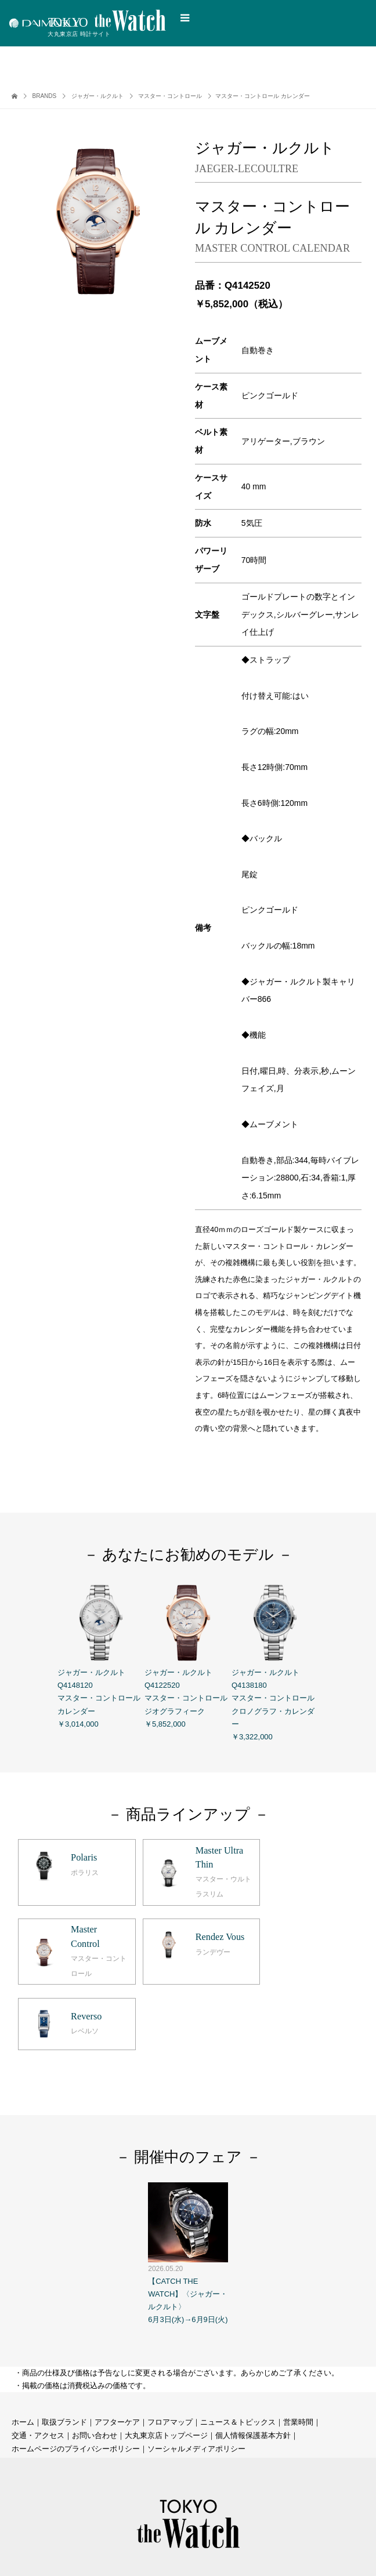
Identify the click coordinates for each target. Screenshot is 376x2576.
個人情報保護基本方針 (253, 2354)
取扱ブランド (64, 2341)
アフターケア (117, 2341)
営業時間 (298, 2341)
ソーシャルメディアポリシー (196, 2368)
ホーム (23, 2341)
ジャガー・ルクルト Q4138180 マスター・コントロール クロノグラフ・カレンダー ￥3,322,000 (275, 1660)
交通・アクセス (38, 2354)
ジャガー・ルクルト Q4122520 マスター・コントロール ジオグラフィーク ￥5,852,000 (188, 1653)
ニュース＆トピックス (238, 2341)
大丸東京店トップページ (166, 2354)
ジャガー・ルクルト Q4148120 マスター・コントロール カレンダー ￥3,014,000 (100, 1653)
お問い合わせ (94, 2354)
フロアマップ (170, 2341)
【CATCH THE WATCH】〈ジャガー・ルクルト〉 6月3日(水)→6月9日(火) (188, 2172)
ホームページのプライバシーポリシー (76, 2368)
